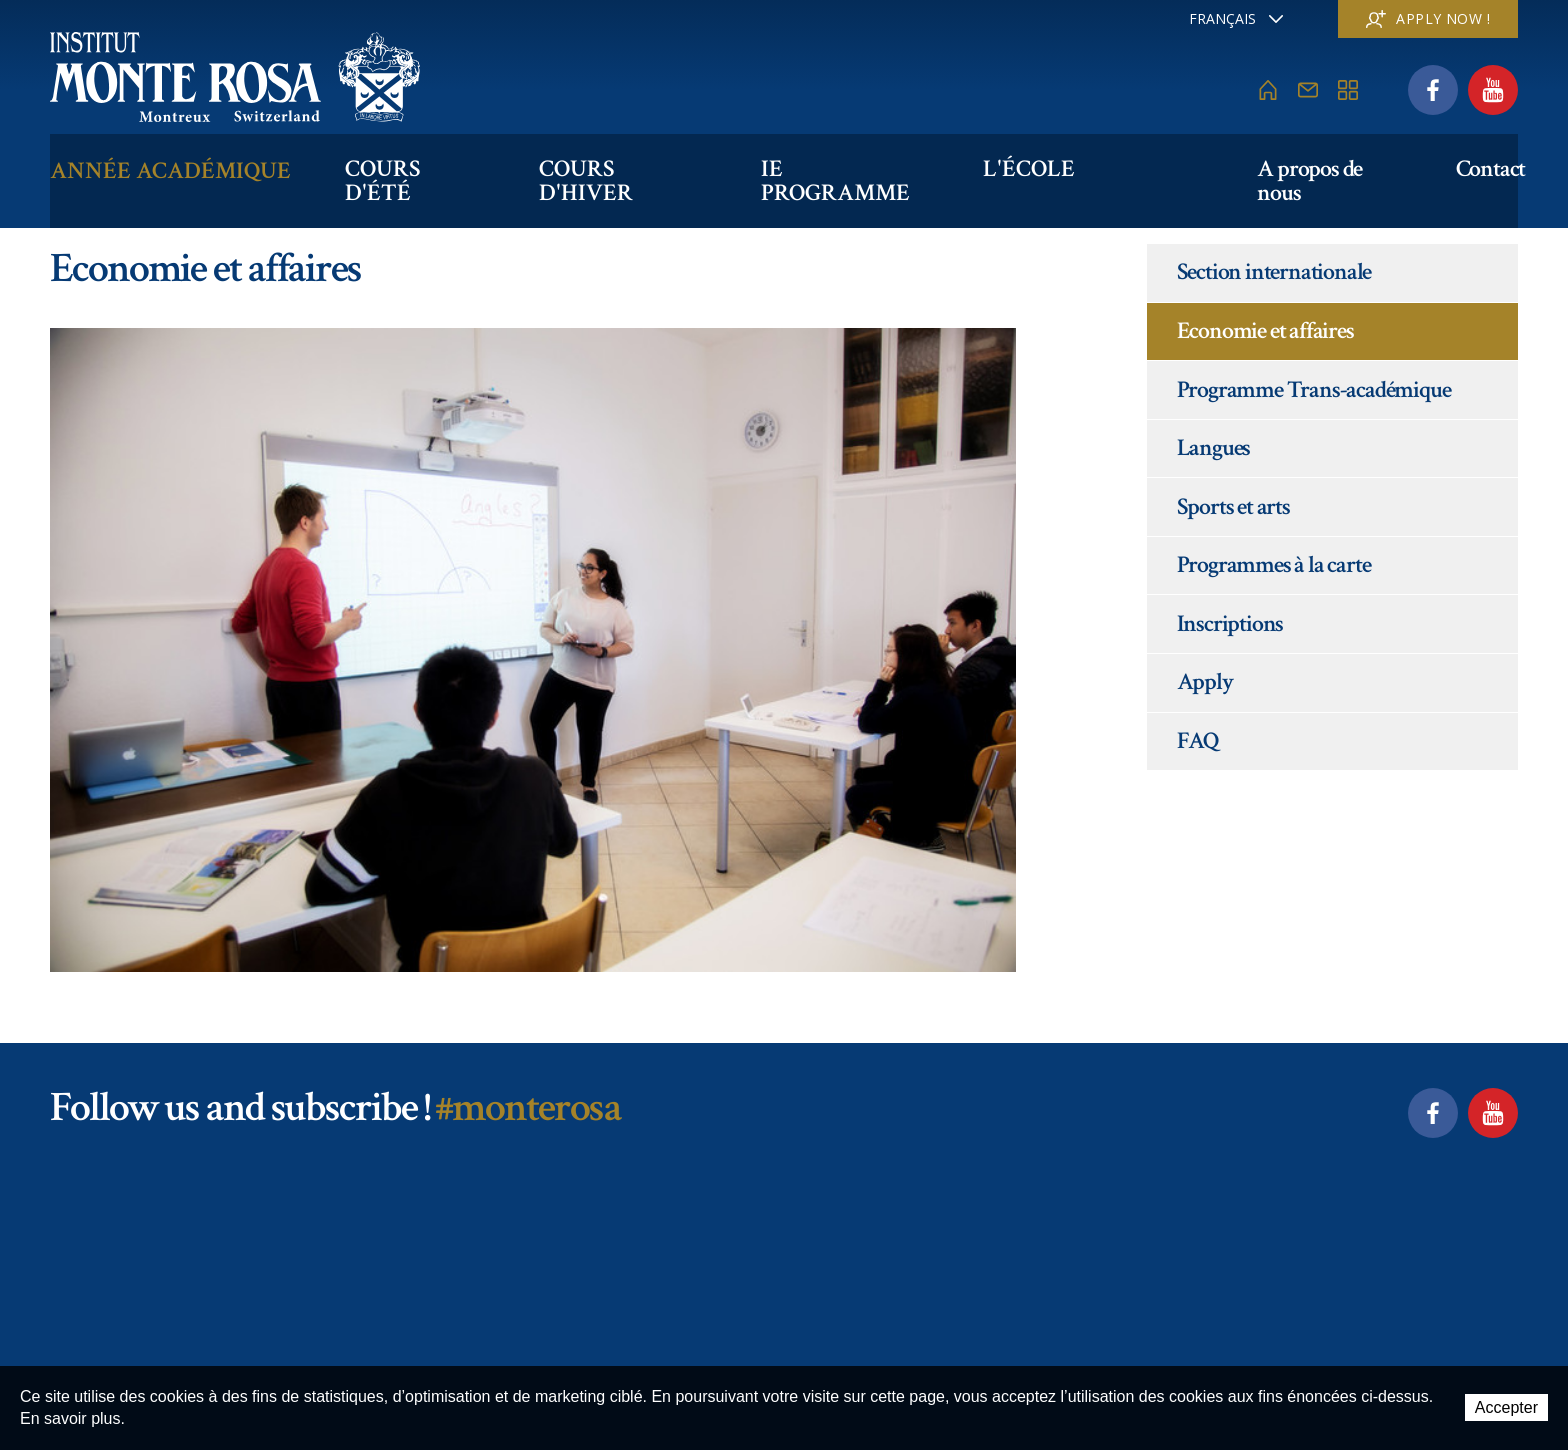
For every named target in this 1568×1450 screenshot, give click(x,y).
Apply (1205, 681)
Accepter (1506, 1408)
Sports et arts (1233, 506)
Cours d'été (424, 166)
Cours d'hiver (645, 166)
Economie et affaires (1265, 330)
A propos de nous (1313, 166)
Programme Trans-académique (1314, 389)
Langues (1214, 447)
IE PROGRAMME (881, 166)
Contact (1483, 166)
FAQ (1198, 740)
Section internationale (1274, 271)
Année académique (170, 166)
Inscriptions (1230, 623)
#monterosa (527, 1107)
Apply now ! (1428, 18)
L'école (1075, 166)
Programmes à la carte (1274, 564)
